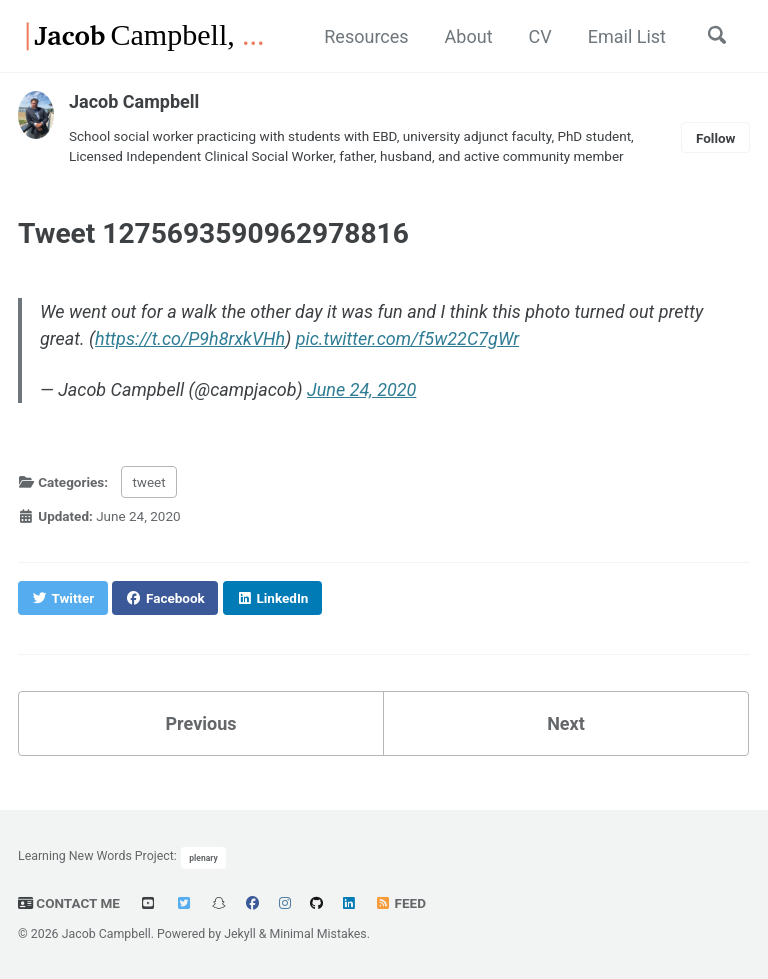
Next (566, 723)
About (469, 36)
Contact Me (69, 903)
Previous (201, 723)
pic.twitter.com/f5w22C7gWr (407, 338)
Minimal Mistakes (317, 934)
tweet (148, 482)
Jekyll (240, 934)
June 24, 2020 (361, 389)
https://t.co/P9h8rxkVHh (190, 338)
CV (540, 36)
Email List (627, 36)
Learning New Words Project (96, 857)
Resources (366, 36)
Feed (400, 903)
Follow (716, 138)
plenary (203, 858)
